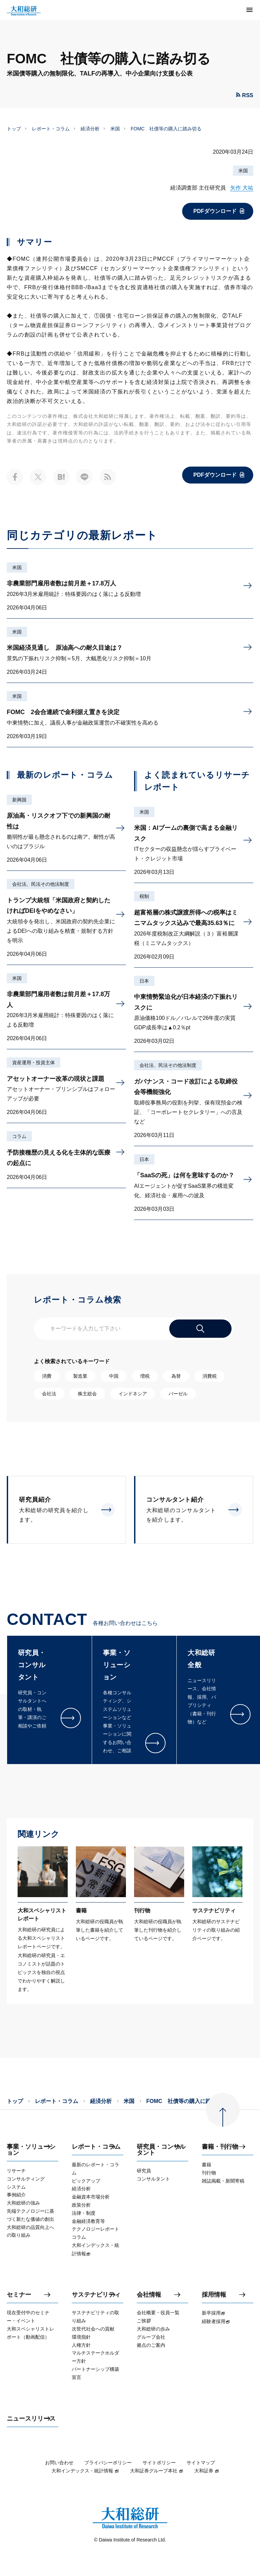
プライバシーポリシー (108, 2462)
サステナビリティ (96, 2295)
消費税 (209, 1376)
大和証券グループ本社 (156, 2470)
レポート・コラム (51, 128)
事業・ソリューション (31, 2150)
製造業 (80, 1376)
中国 (113, 1376)
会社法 (49, 1393)
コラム (19, 1136)
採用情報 (214, 2295)
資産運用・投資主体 (33, 1062)
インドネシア (132, 1393)
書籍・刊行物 (220, 2147)
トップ (14, 128)
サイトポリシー (159, 2462)
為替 (176, 1376)
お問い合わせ (59, 2462)
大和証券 (206, 2470)
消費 (46, 1376)
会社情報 (149, 2295)
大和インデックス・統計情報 (85, 2470)
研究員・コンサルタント (161, 2150)
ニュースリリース (31, 2419)
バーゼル (178, 1393)
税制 (144, 896)
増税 (145, 1376)
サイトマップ (201, 2462)
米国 (115, 128)
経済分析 (90, 128)
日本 (144, 981)
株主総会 (87, 1393)
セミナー (19, 2295)
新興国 (19, 799)
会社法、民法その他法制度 (40, 884)
